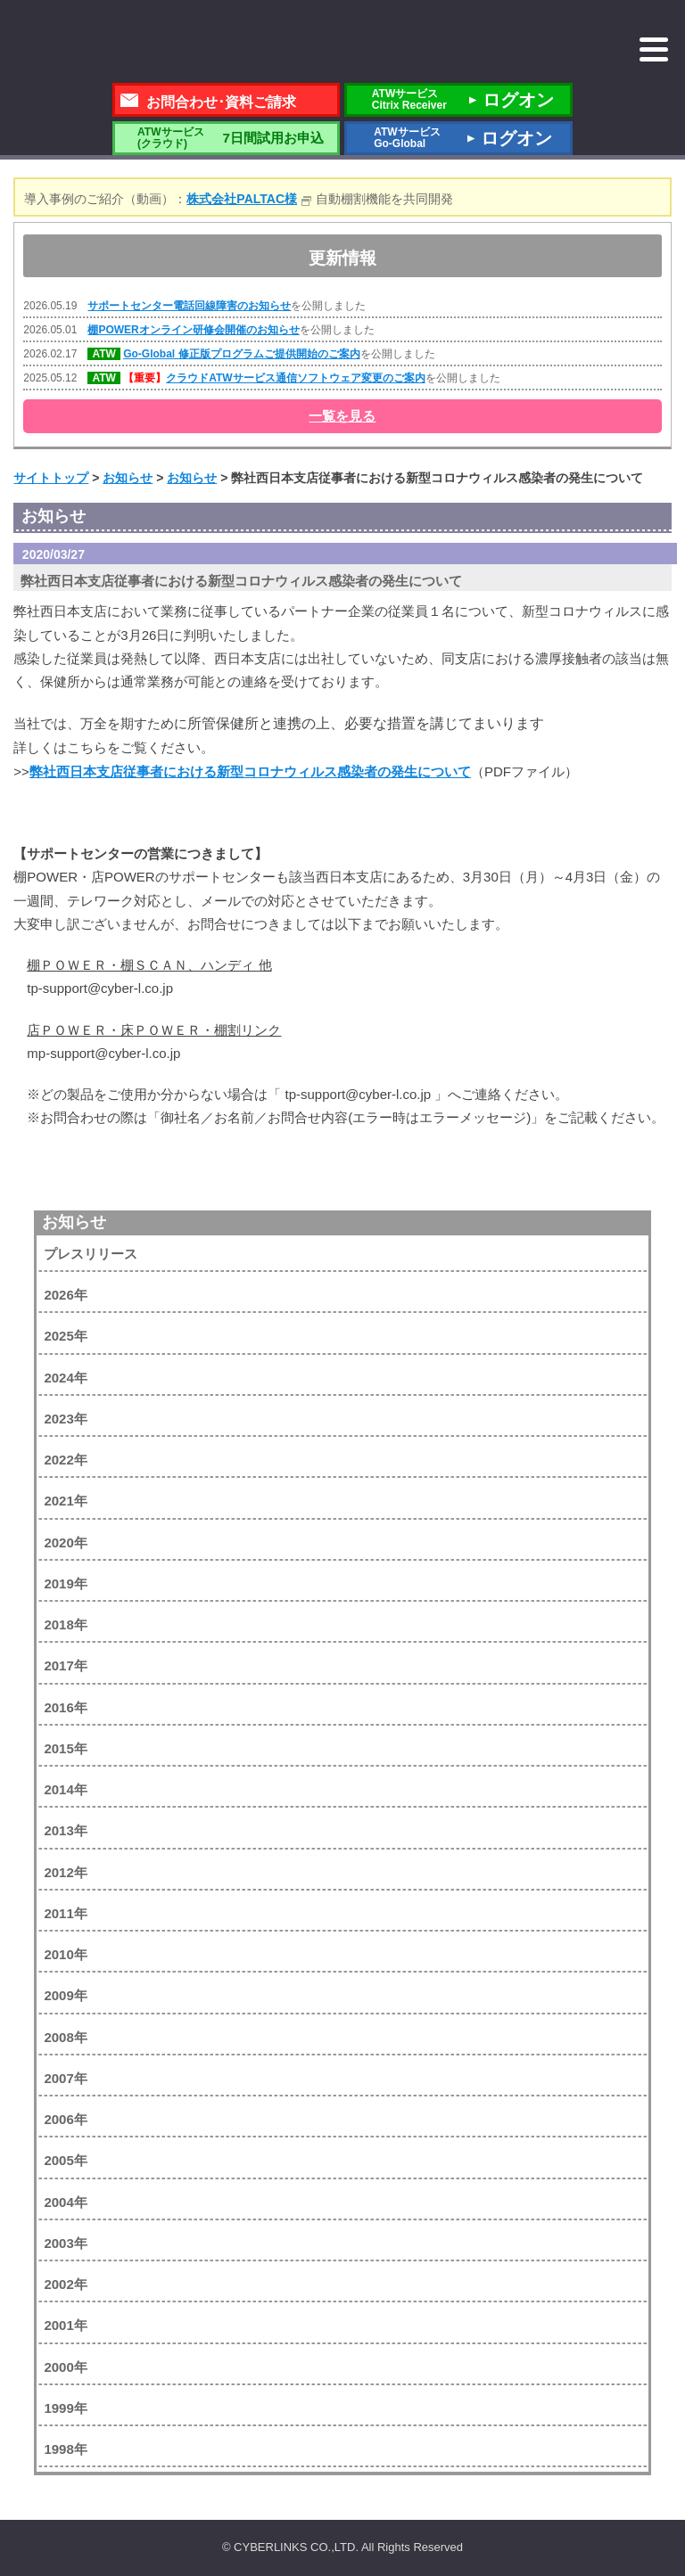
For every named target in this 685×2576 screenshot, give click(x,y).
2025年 (65, 1335)
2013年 (65, 1830)
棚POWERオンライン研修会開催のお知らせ (193, 330)
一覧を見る (342, 415)
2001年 (65, 2325)
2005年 (65, 2160)
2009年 (65, 1995)
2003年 (65, 2243)
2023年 (65, 1418)
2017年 (65, 1665)
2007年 (65, 2078)
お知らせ (74, 1222)
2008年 (65, 2037)
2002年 (65, 2284)
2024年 (65, 1377)
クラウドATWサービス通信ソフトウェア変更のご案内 (295, 378)
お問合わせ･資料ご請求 (221, 102)
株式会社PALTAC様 (241, 199)
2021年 (65, 1500)
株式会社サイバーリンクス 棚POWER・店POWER (157, 43)
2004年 (65, 2202)
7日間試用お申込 (225, 138)
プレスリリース (90, 1253)
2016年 (65, 1707)
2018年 (65, 1624)
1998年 (65, 2449)
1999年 (65, 2408)
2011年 (65, 1913)
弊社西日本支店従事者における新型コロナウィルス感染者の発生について (250, 771)
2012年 (65, 1872)
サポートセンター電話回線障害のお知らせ (189, 305)
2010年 (65, 1954)
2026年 (65, 1294)
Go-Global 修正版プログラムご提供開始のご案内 (241, 354)
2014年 (65, 1789)
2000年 (65, 2367)
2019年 (65, 1583)
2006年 (65, 2119)
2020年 (65, 1542)
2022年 (65, 1459)
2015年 (65, 1748)
